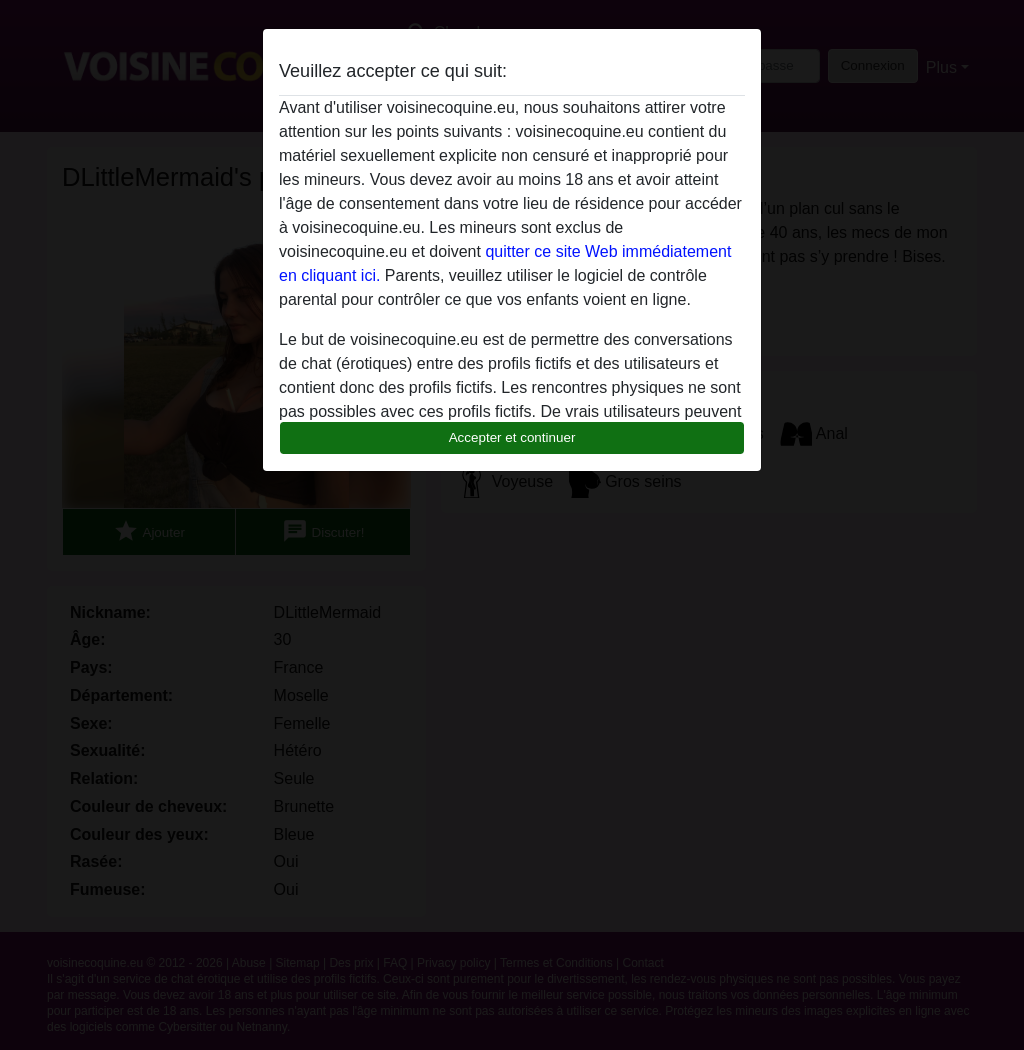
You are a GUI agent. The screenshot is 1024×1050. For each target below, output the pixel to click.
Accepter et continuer (512, 437)
